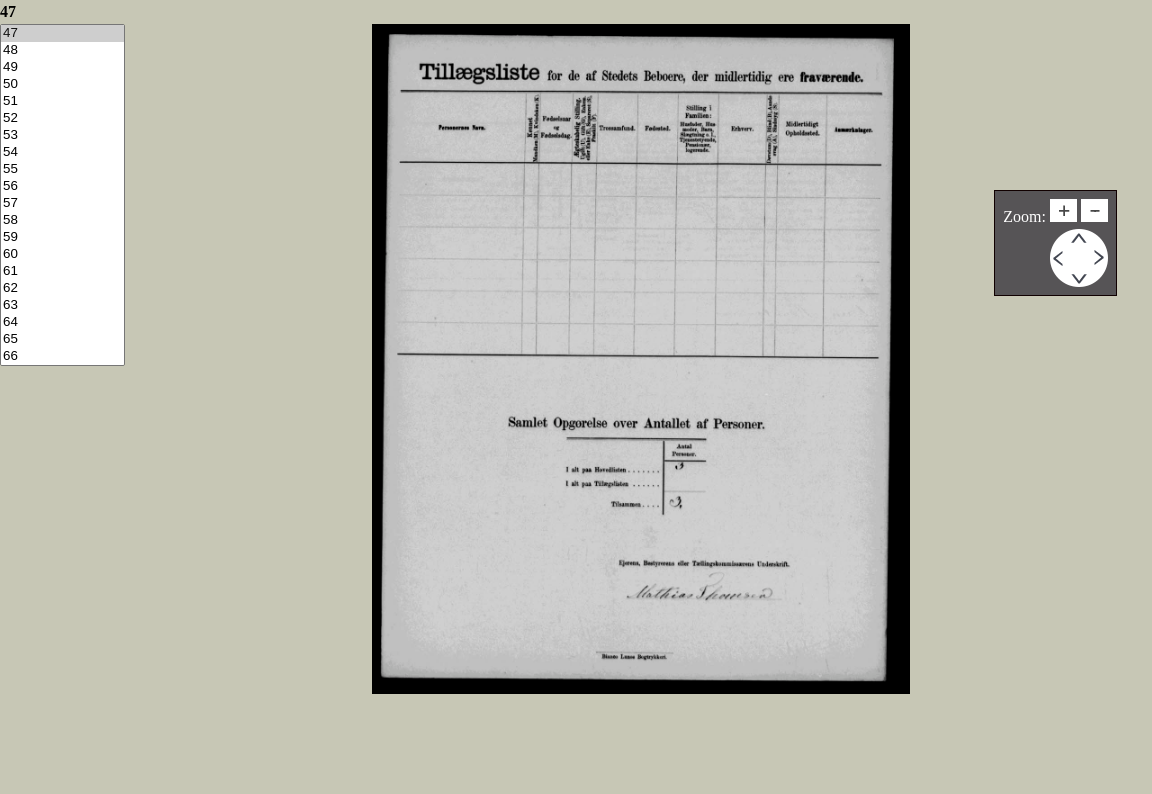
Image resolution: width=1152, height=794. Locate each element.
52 (62, 118)
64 (62, 322)
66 (62, 356)
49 (62, 67)
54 (62, 152)
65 (62, 339)
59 (62, 237)
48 (62, 50)
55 (62, 169)
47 (62, 33)
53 (62, 135)
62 (62, 288)
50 (62, 84)
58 (62, 220)
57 (62, 203)
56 (62, 186)
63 (62, 305)
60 (62, 254)
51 (62, 101)
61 (62, 271)
